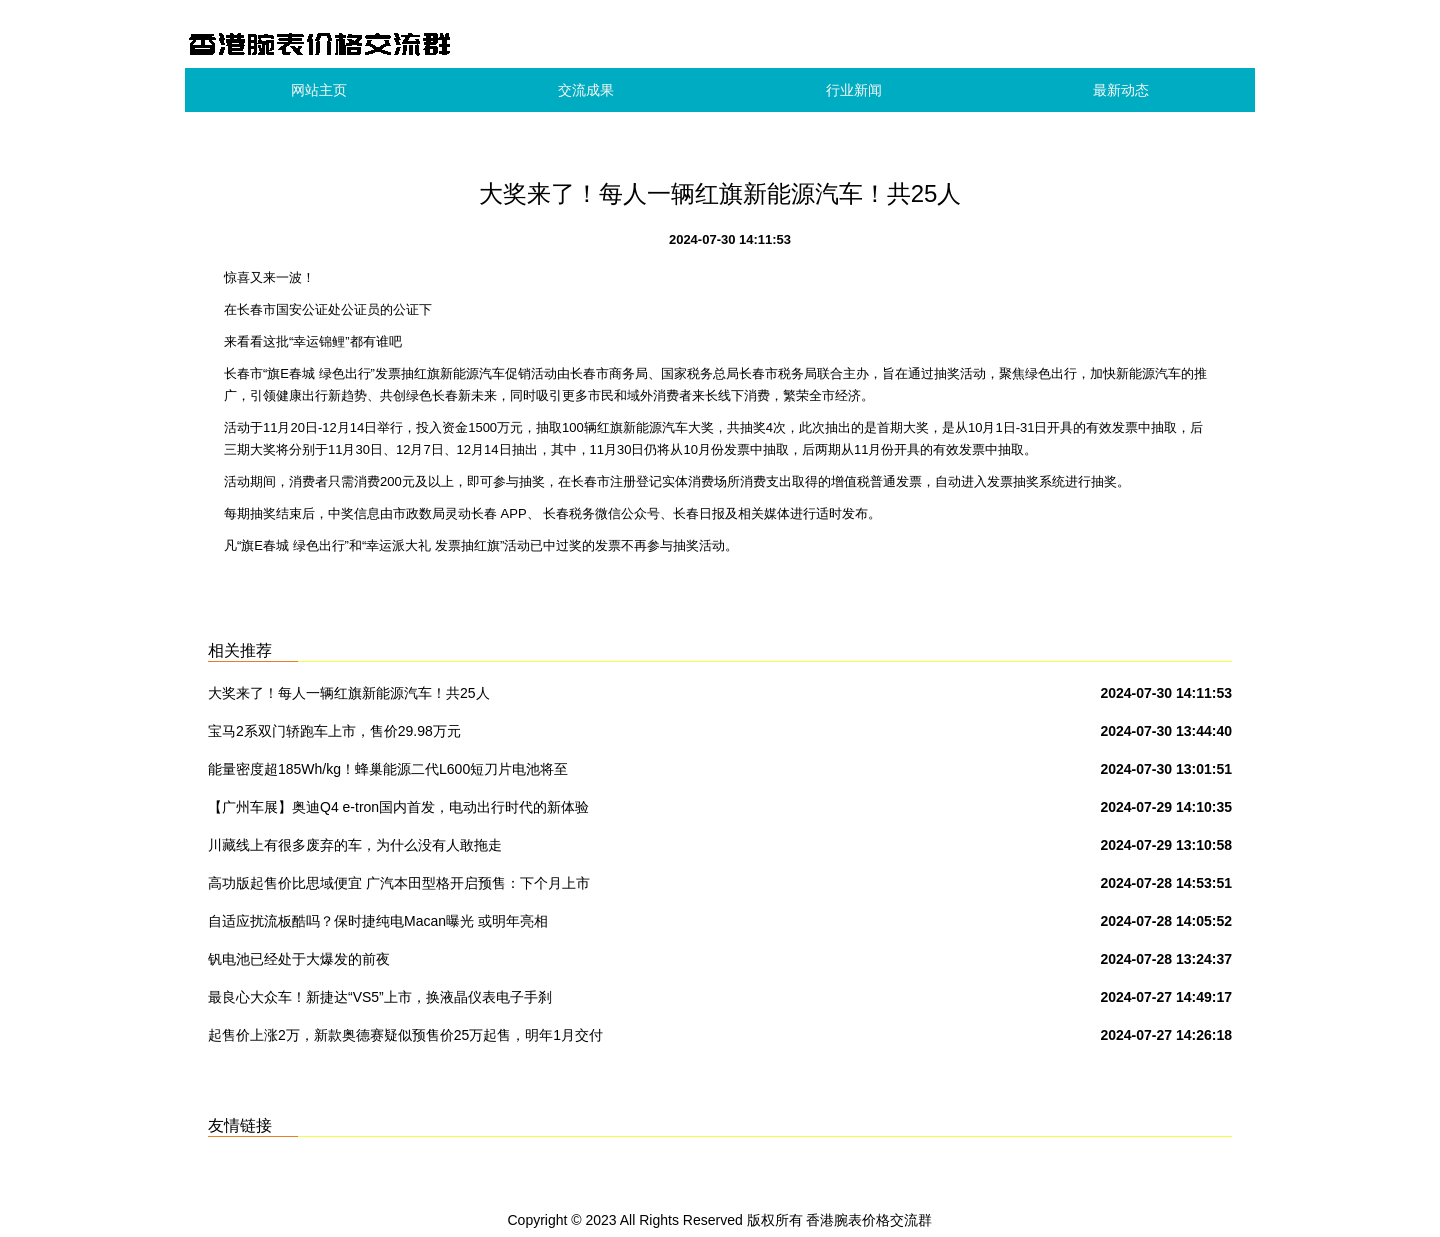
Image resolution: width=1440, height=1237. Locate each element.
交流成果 (586, 90)
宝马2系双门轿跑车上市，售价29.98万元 (334, 731)
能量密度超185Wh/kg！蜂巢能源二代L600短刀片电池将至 (388, 769)
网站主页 (319, 90)
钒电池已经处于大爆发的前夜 (299, 959)
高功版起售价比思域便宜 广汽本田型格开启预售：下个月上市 (399, 883)
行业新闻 (854, 90)
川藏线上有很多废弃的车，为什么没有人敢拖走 (355, 845)
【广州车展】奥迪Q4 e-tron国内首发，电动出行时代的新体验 (398, 807)
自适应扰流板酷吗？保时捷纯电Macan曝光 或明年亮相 (378, 921)
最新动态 (1121, 90)
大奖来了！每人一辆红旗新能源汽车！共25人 (349, 693)
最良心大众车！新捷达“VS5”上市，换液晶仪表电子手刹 (380, 997)
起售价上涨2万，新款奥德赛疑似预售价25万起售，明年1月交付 (405, 1035)
